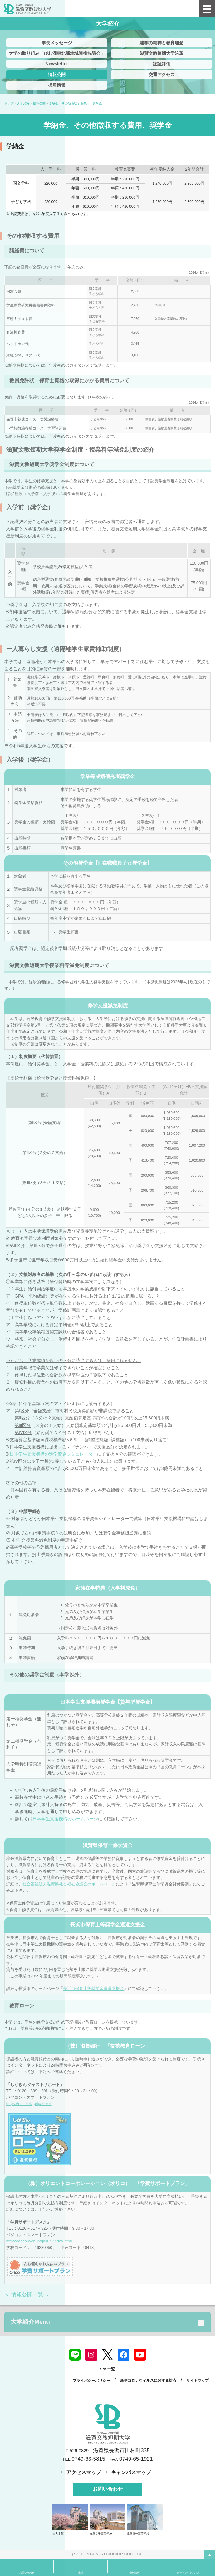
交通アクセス (162, 74)
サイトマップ (197, 2380)
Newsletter (57, 63)
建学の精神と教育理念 (161, 42)
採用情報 (57, 85)
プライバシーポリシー (91, 2380)
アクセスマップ (83, 2472)
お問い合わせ (108, 2489)
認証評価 (161, 63)
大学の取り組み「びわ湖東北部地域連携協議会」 (57, 53)
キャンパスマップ (131, 2472)
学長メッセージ (57, 42)
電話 (80, 2572)
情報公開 (57, 74)
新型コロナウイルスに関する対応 (148, 2380)
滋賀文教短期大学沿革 (161, 53)
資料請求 (134, 2572)
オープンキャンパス (188, 2572)
